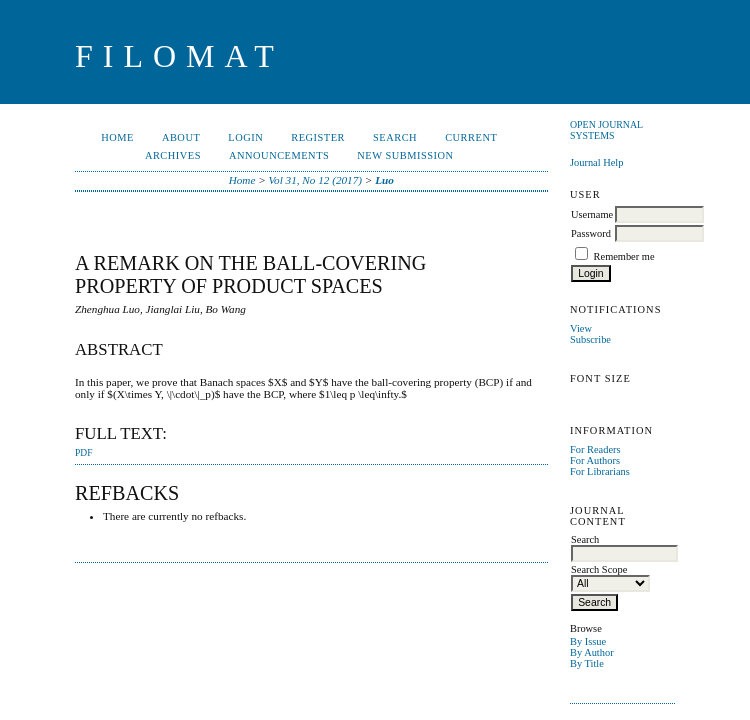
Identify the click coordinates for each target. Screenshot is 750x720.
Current (471, 137)
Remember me (624, 256)
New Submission (405, 155)
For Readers (595, 449)
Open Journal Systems (606, 130)
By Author (592, 652)
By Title (587, 663)
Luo (384, 180)
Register (318, 137)
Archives (173, 155)
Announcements (279, 155)
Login (245, 137)
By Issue (588, 641)
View (581, 328)
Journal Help (596, 162)
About (181, 137)
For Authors (595, 460)
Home (117, 137)
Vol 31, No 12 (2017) (316, 180)
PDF (83, 453)
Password (591, 233)
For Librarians (600, 471)
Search (395, 137)
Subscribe (590, 339)
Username (592, 214)
